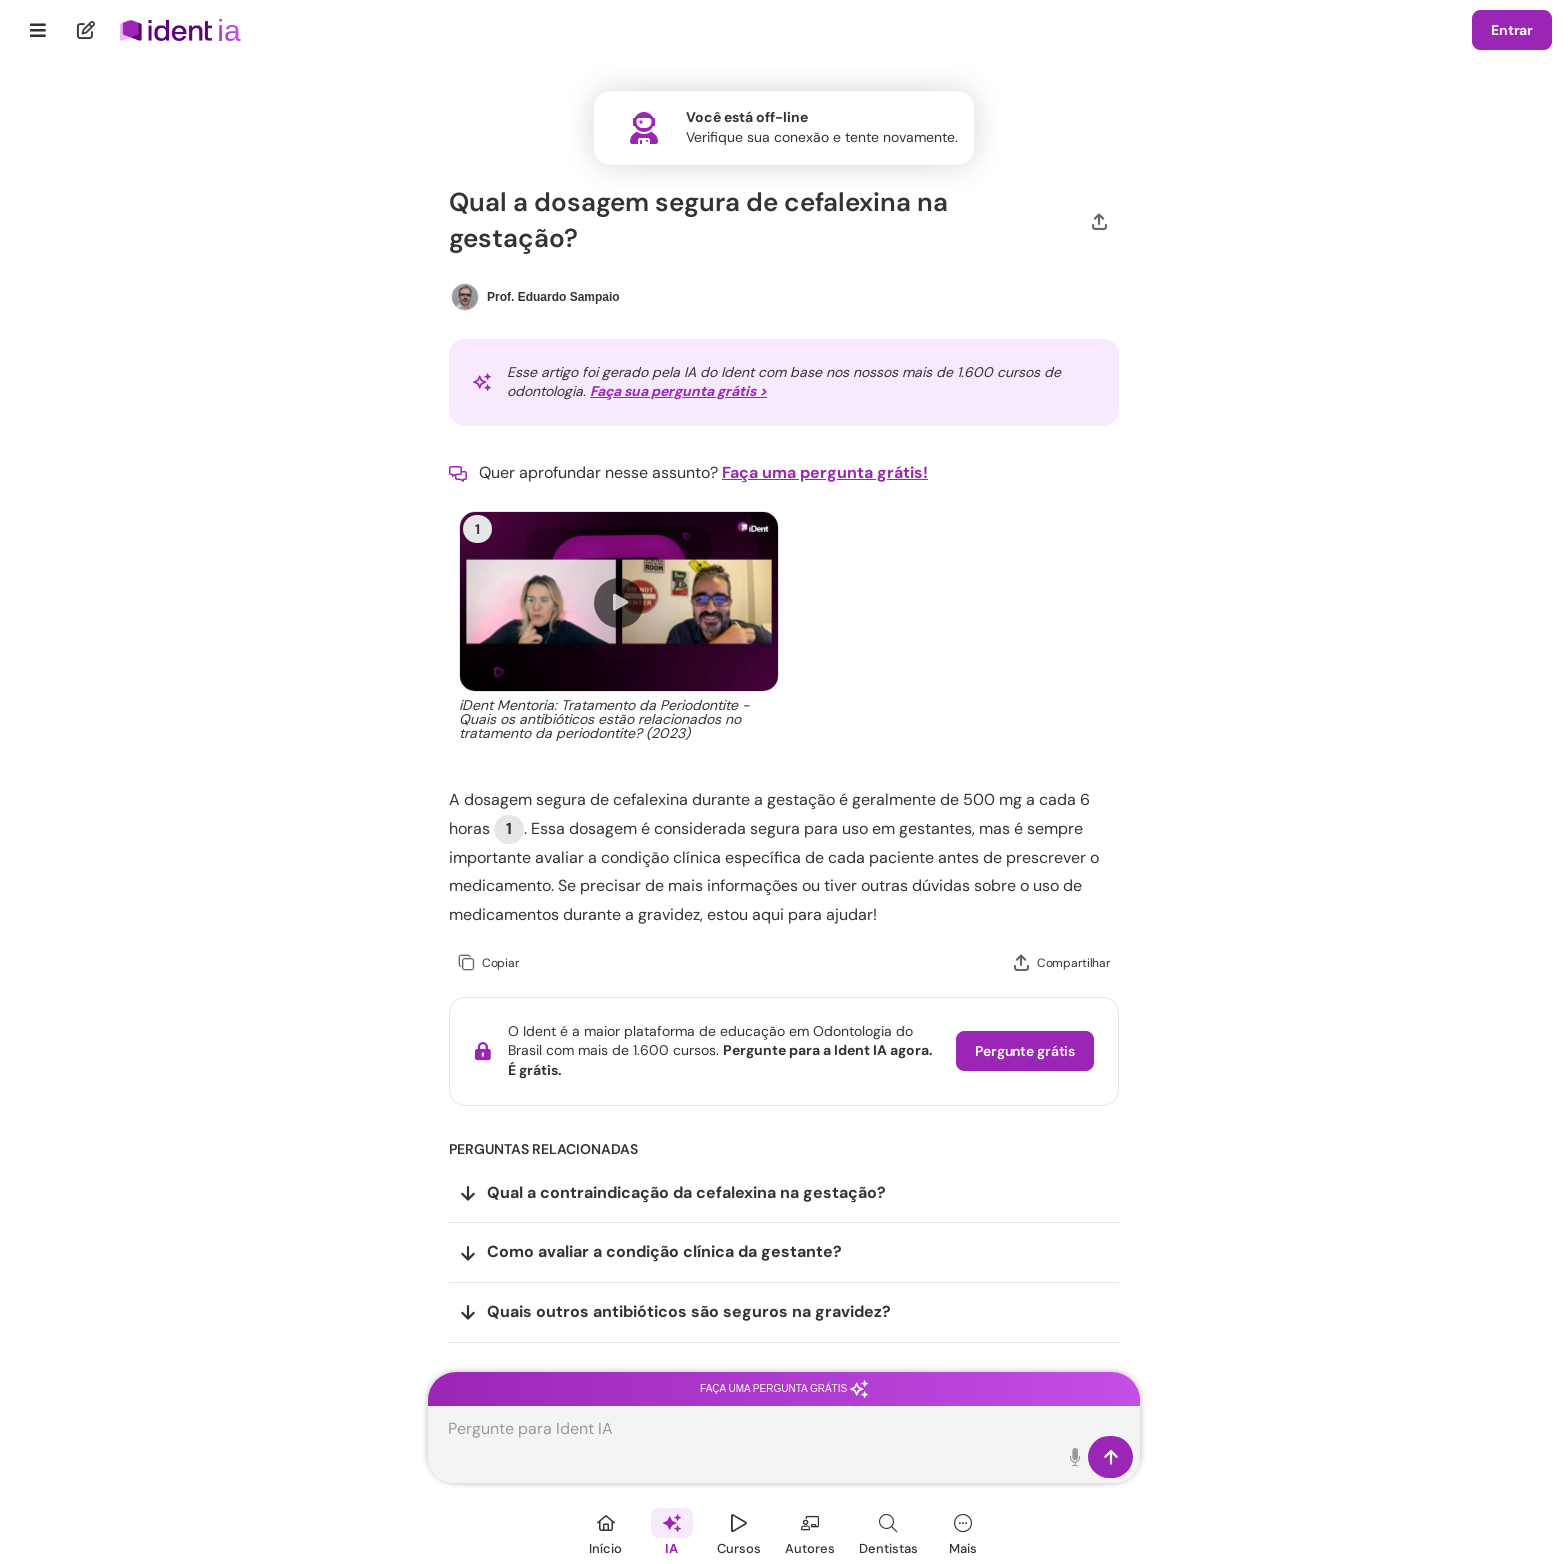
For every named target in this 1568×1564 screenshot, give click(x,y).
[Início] (606, 1531)
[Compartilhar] (1099, 220)
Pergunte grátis (1025, 1051)
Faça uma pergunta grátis (784, 1388)
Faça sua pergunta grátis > (678, 391)
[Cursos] (739, 1531)
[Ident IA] (672, 1531)
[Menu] (38, 30)
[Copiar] (488, 963)
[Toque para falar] (1075, 1457)
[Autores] (810, 1531)
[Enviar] (1110, 1457)
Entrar (1512, 30)
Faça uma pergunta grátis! (825, 472)
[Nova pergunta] (86, 30)
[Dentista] (888, 1531)
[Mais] (963, 1531)
